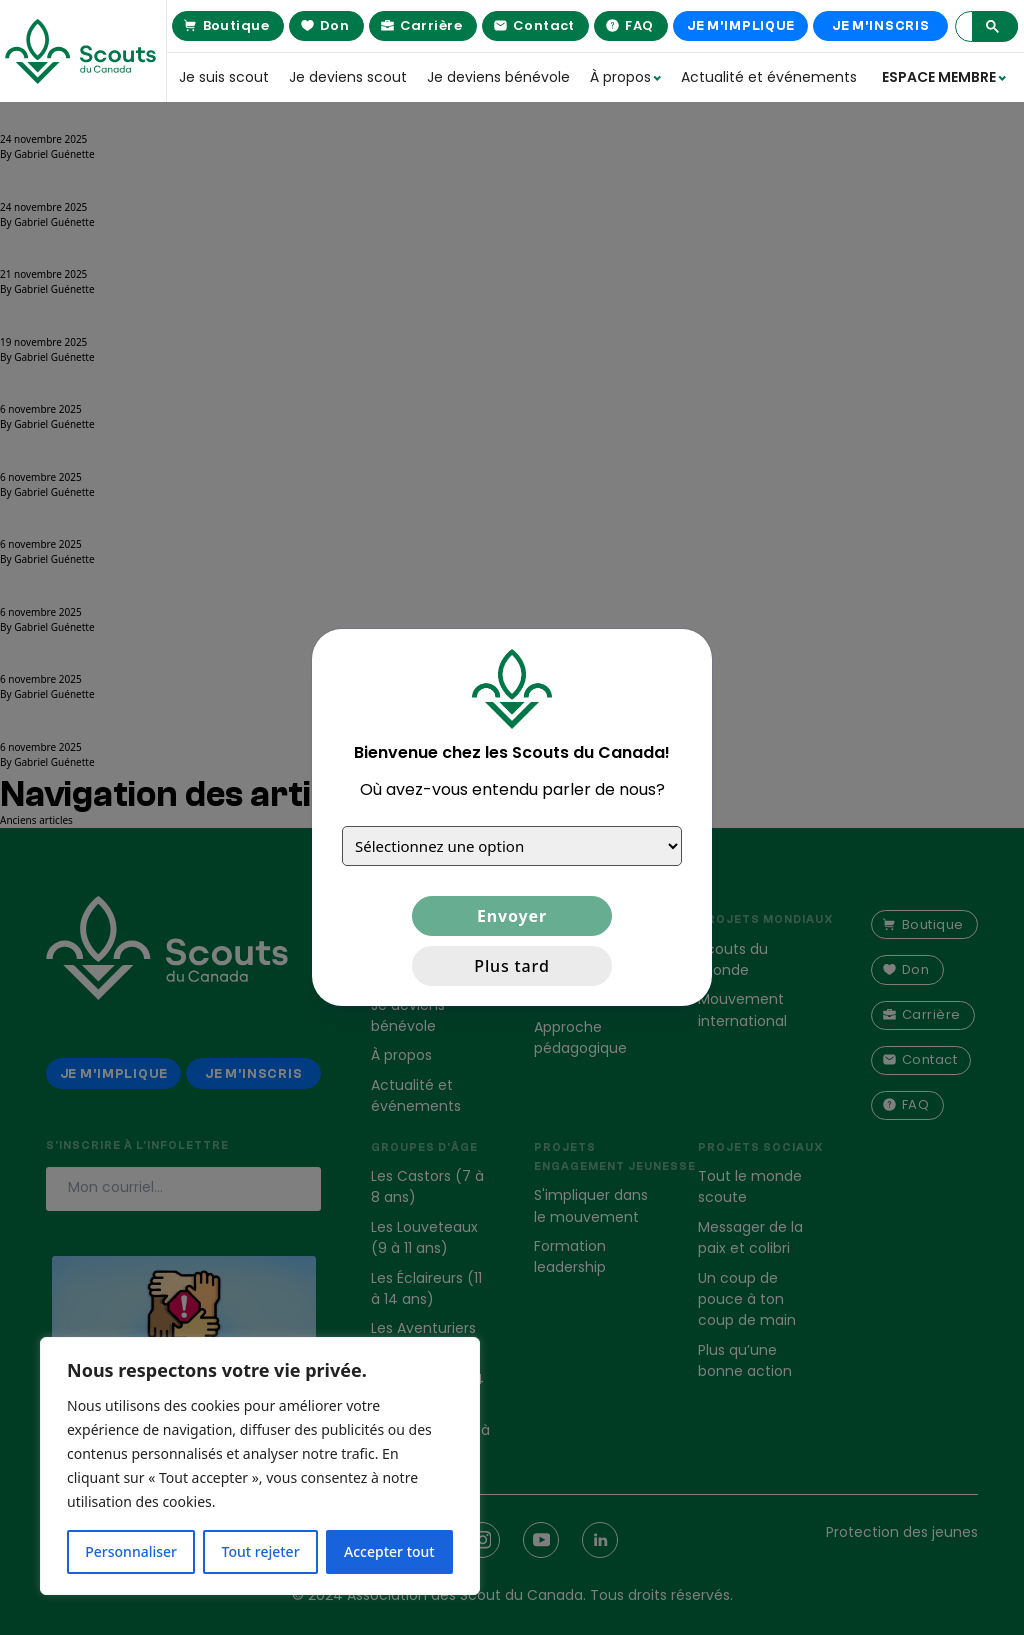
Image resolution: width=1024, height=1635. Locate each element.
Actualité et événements (756, 77)
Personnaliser (131, 1551)
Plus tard (511, 966)
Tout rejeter (261, 1551)
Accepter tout (389, 1551)
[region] (260, 1466)
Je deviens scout (348, 77)
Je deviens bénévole (498, 77)
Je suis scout (224, 77)
